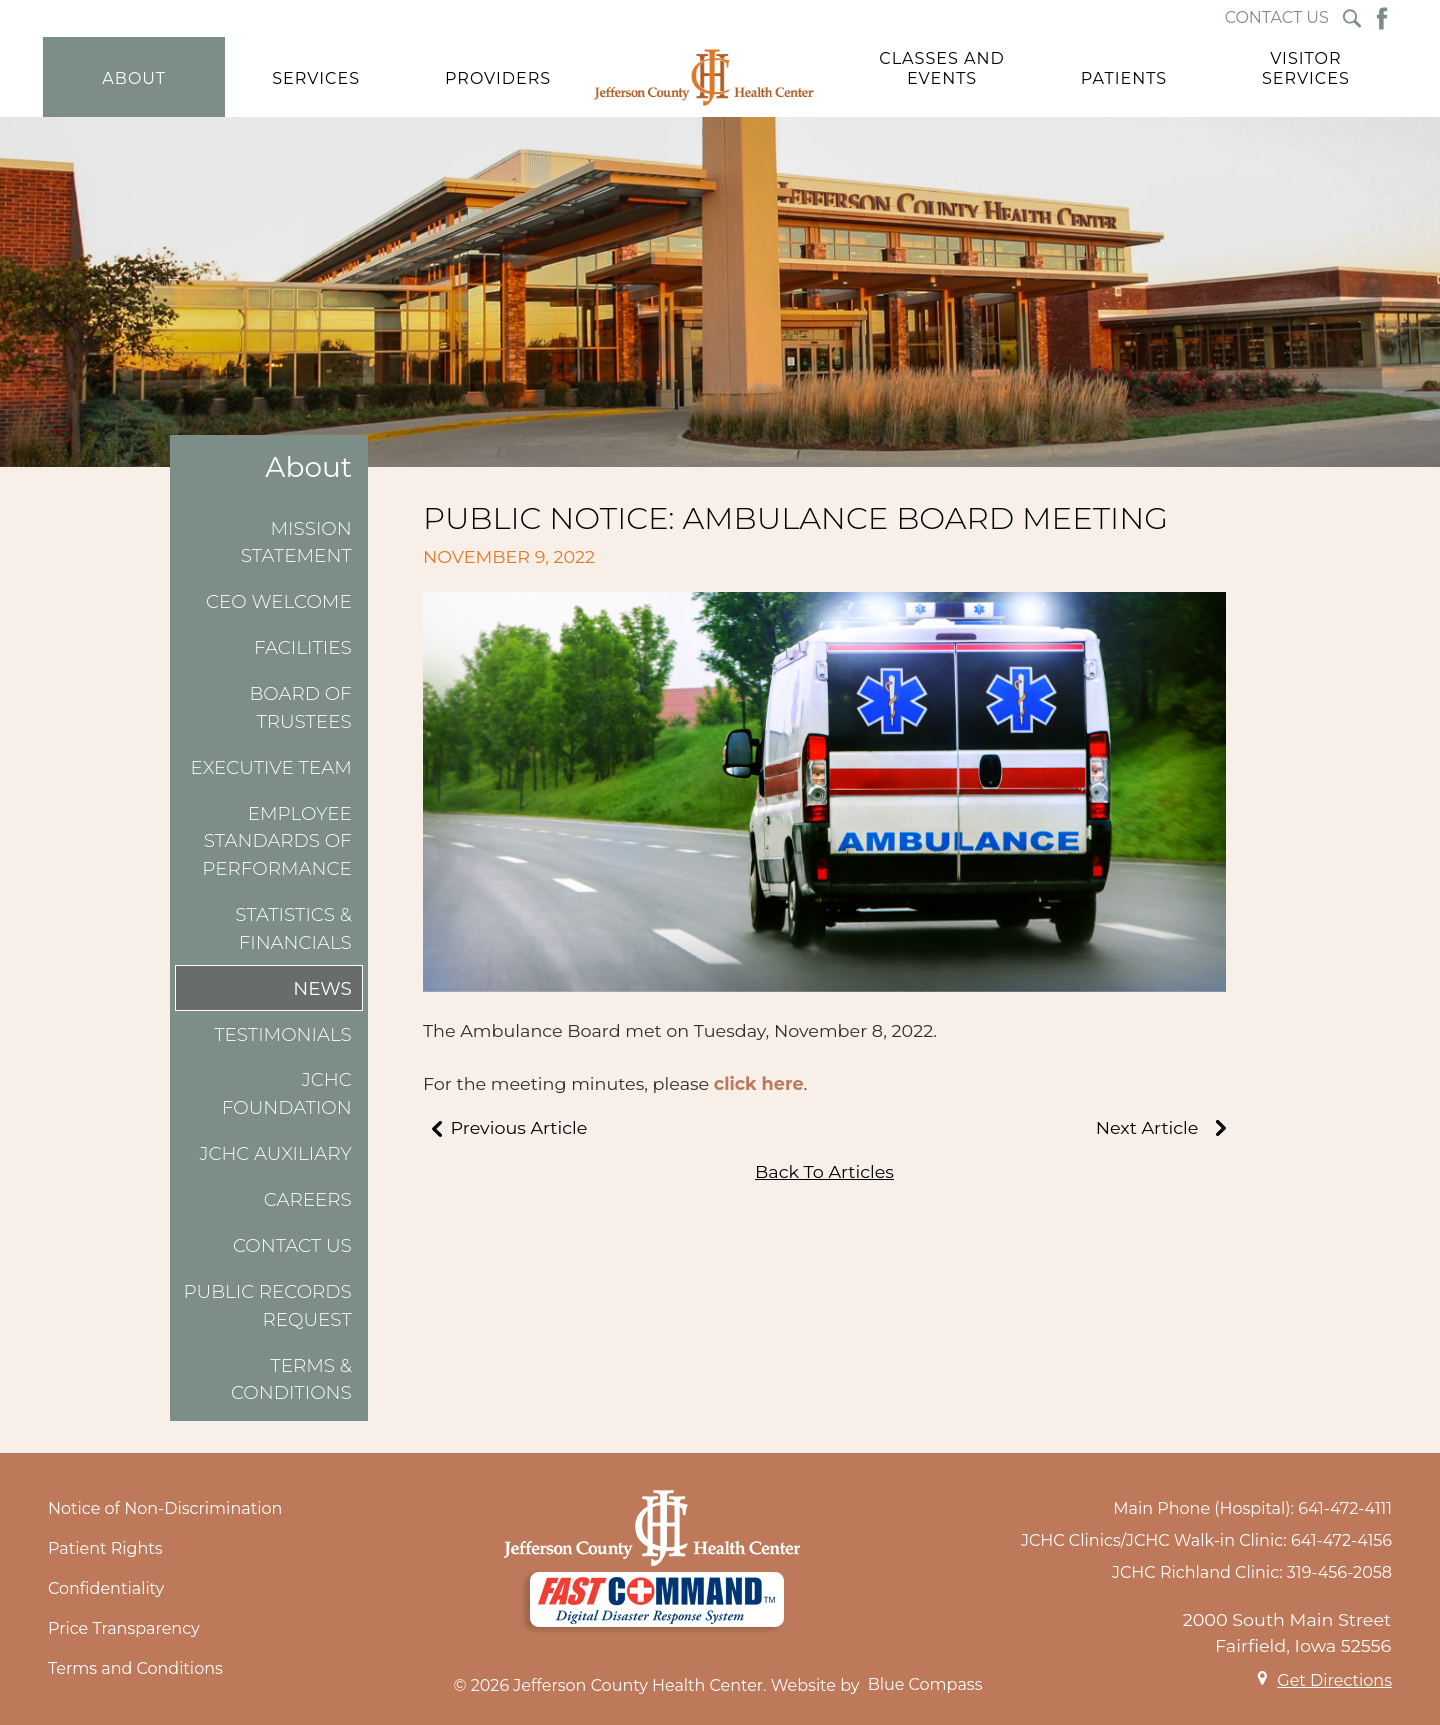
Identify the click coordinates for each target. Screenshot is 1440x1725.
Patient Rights (105, 1548)
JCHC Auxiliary (275, 1153)
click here (759, 1083)
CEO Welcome (279, 601)
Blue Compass (925, 1684)
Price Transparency (124, 1628)
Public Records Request (267, 1305)
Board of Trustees (301, 707)
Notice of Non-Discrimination (165, 1508)
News (322, 988)
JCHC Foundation (287, 1093)
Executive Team (271, 767)
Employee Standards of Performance (276, 841)
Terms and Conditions (135, 1668)
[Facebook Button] (1382, 18)
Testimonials (283, 1034)
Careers (308, 1199)
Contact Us (292, 1245)
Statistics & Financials (293, 928)
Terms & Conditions (291, 1379)
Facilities (303, 647)
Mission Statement (296, 542)
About (308, 467)
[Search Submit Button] (1352, 18)
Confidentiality (106, 1588)
